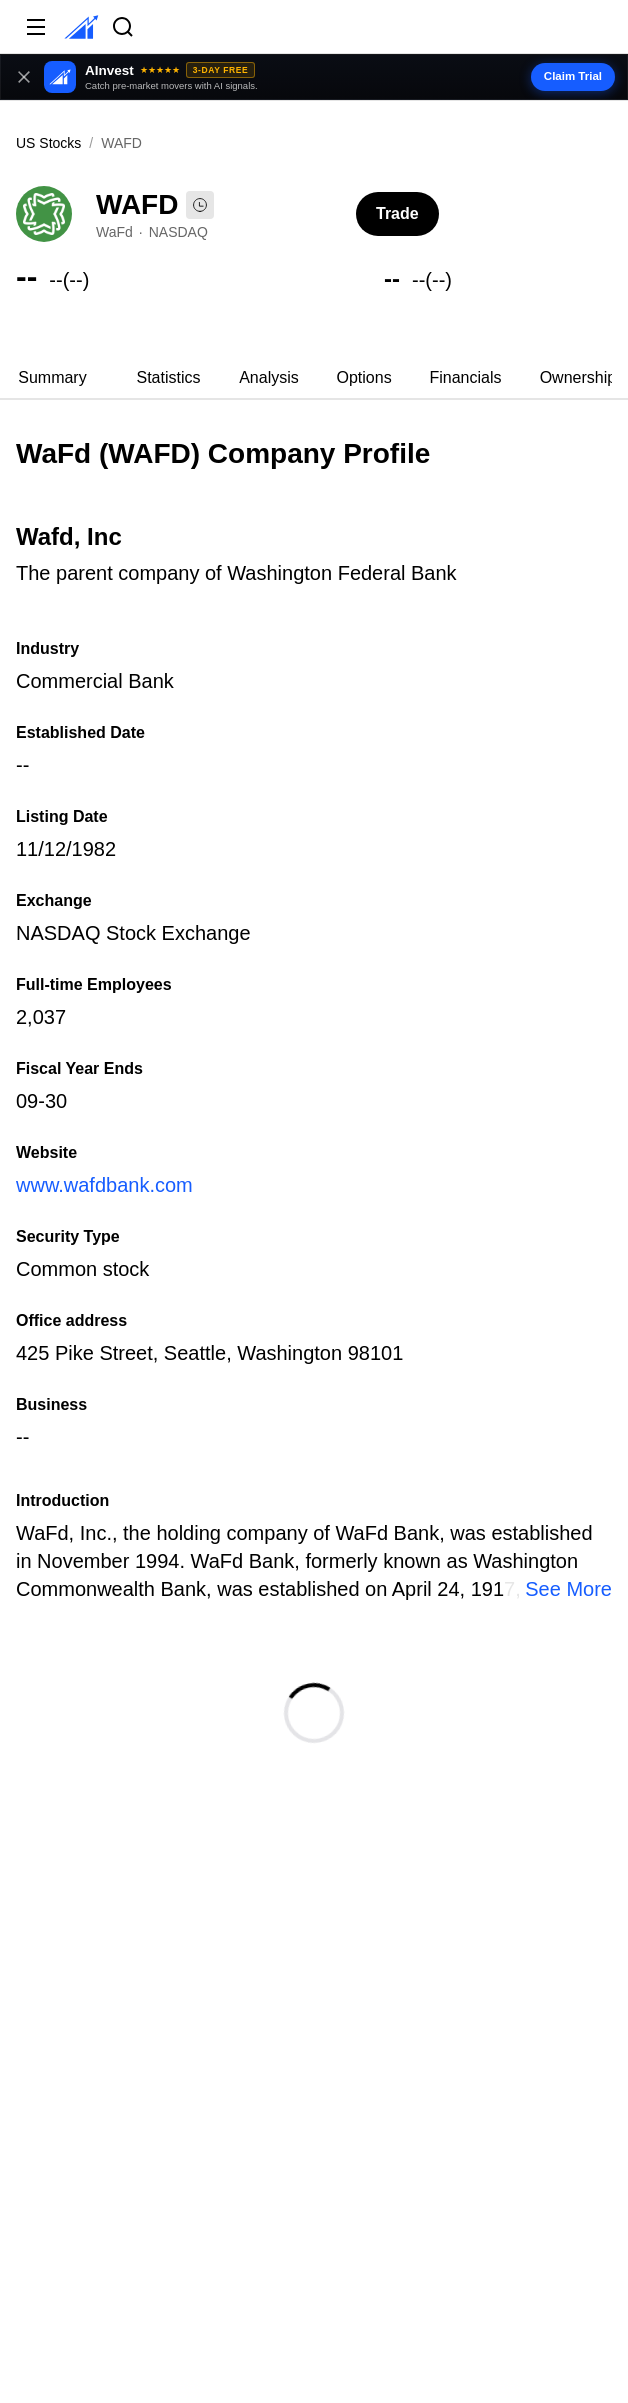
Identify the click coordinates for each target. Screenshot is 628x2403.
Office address (71, 1320)
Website (46, 1152)
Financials (465, 377)
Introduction (62, 1500)
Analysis (269, 377)
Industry (47, 648)
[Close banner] (24, 77)
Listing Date (62, 816)
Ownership (578, 377)
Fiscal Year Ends (79, 1068)
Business (51, 1404)
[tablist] (314, 378)
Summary (52, 377)
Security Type (68, 1236)
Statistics (168, 377)
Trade (397, 213)
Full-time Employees (94, 984)
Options (364, 377)
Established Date (80, 732)
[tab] (52, 378)
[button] (314, 77)
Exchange (54, 900)
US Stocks (48, 143)
